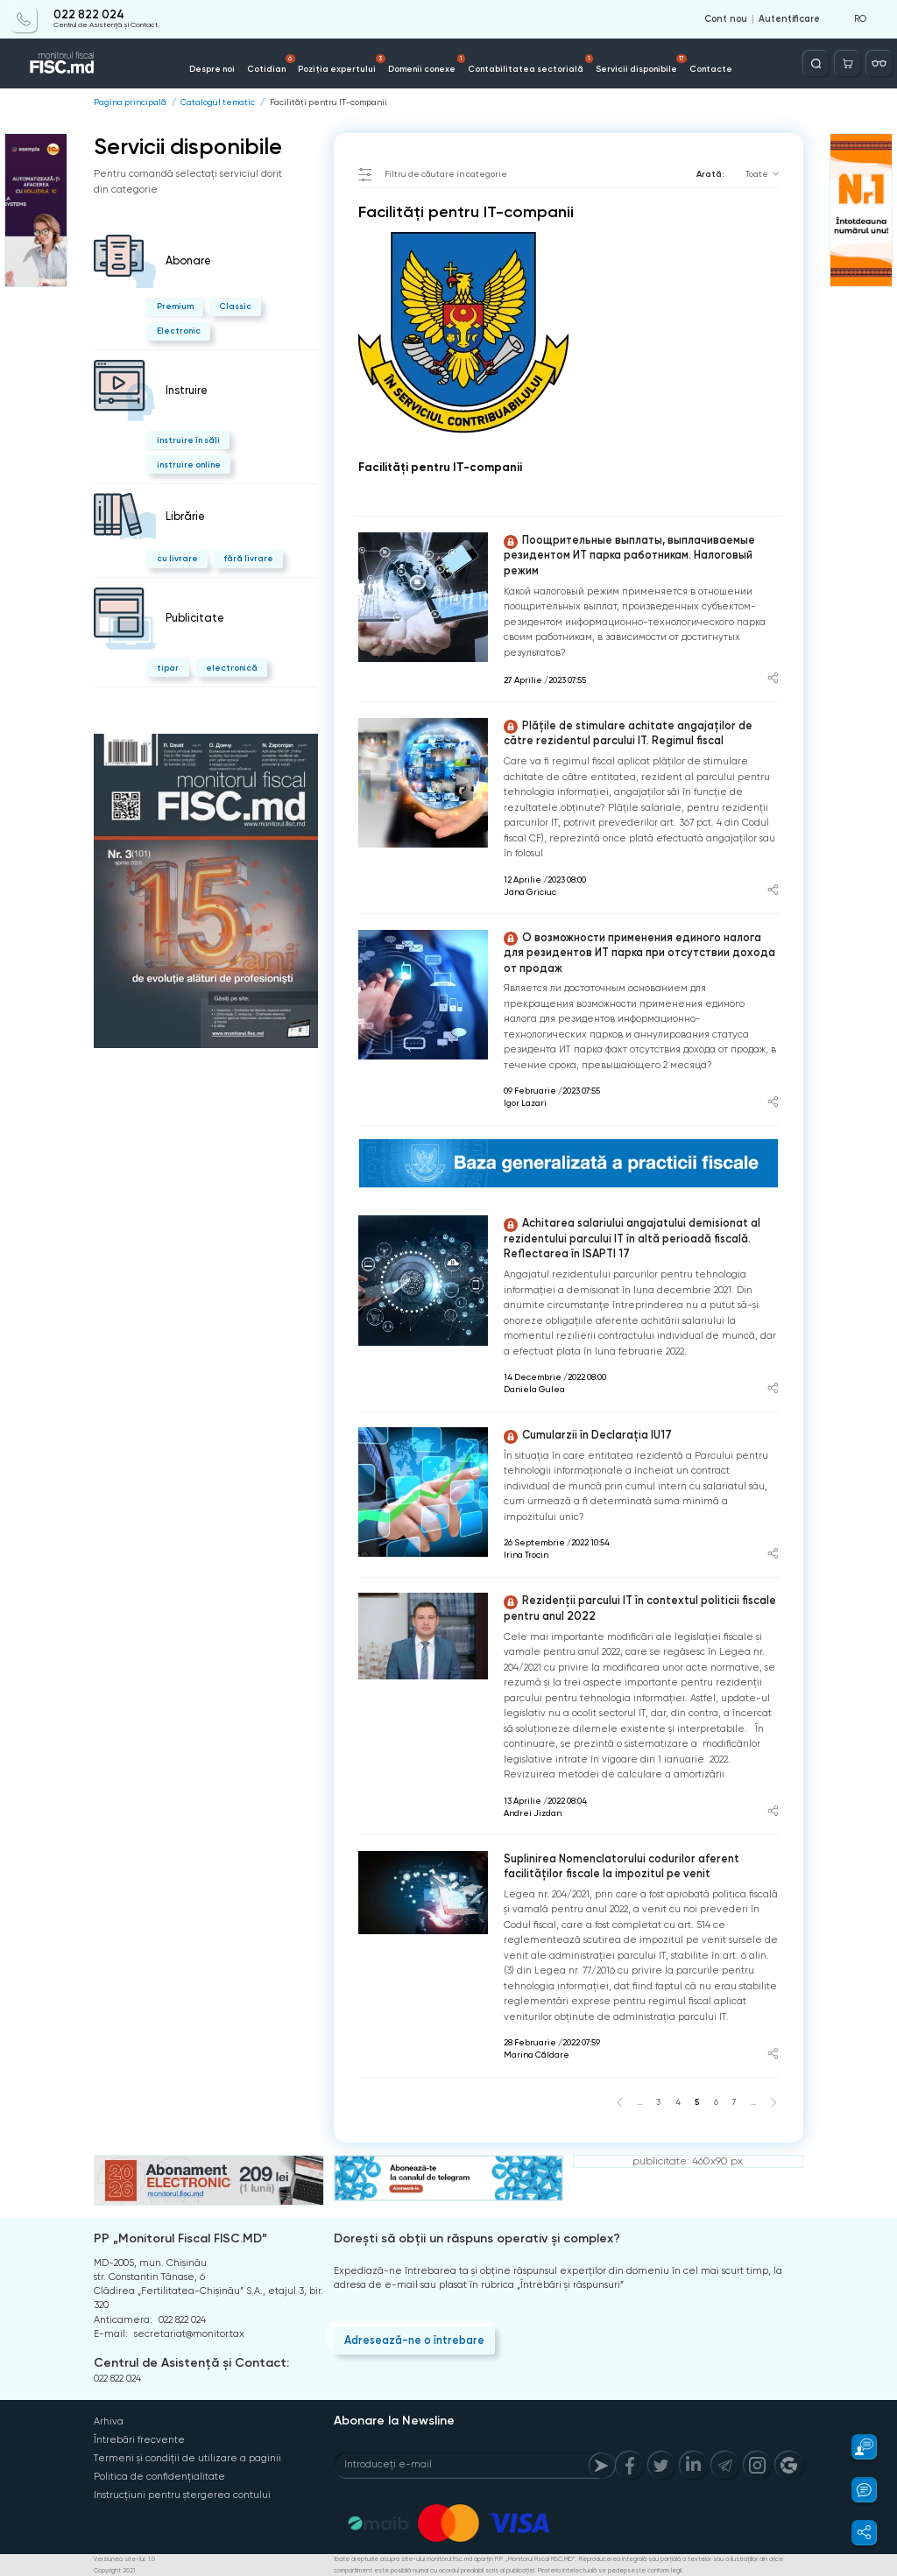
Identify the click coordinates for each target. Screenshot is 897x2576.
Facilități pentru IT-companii (328, 102)
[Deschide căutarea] (816, 63)
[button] (856, 2447)
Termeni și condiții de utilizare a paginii (187, 2458)
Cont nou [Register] (725, 19)
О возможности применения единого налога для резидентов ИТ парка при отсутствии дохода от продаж (639, 953)
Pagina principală (130, 102)
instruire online (189, 464)
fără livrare (248, 558)
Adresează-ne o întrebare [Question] (414, 2340)
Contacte (710, 69)
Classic (235, 306)
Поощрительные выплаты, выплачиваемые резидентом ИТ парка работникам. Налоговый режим (629, 555)
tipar (168, 667)
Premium (175, 306)
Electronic (179, 330)
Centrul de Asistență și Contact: (191, 2362)
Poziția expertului (341, 64)
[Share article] (773, 679)
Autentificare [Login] (789, 19)
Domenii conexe (426, 64)
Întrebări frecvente (139, 2440)
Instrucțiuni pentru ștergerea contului (182, 2495)
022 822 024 (88, 15)
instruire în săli (188, 440)
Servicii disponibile (641, 64)
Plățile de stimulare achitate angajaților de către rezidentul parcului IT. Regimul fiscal (628, 733)
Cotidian (271, 64)
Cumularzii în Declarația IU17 (588, 1435)
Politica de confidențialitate (159, 2476)
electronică (232, 667)
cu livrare (177, 558)
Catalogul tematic (217, 102)
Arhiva (109, 2421)
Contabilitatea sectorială (530, 64)
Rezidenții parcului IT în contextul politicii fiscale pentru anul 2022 (640, 1608)
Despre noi (212, 69)
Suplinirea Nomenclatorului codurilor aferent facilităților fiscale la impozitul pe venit (621, 1866)
